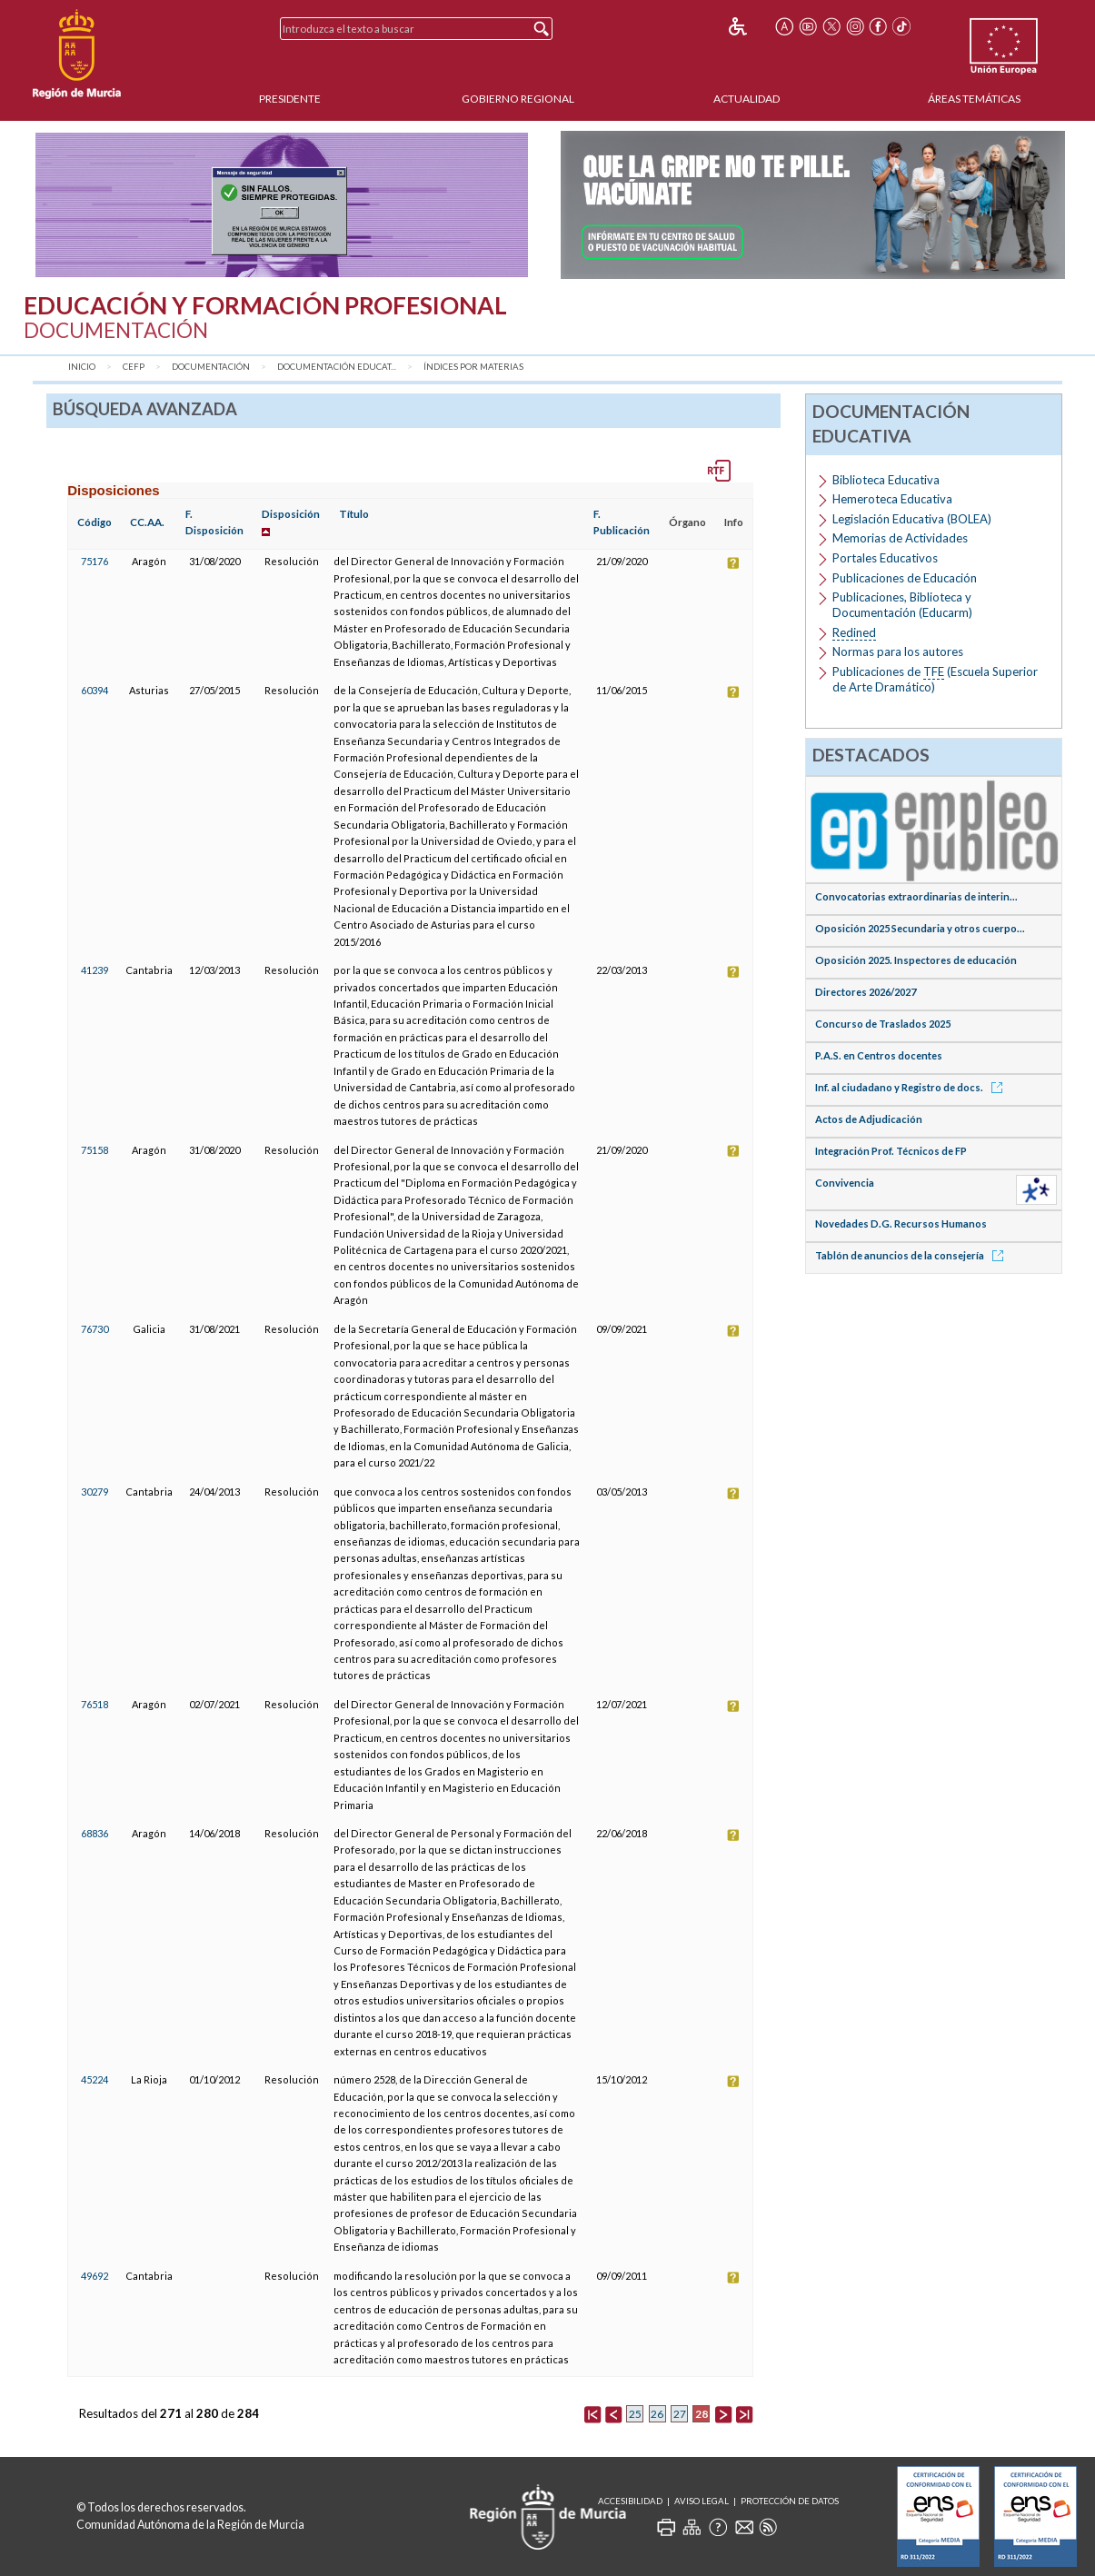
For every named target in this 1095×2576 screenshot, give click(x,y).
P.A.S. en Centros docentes (878, 1055)
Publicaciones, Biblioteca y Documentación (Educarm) (902, 605)
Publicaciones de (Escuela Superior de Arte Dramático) (935, 679)
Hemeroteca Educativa (892, 499)
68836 (94, 1833)
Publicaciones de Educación (904, 578)
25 (635, 2414)
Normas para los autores (897, 651)
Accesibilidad (630, 2501)
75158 (94, 1150)
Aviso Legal (701, 2501)
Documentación (211, 367)
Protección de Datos (790, 2501)
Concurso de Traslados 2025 (883, 1023)
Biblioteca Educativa (886, 479)
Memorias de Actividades (900, 538)
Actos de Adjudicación (868, 1119)
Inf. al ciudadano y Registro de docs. (912, 1087)
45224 (94, 2079)
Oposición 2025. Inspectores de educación (916, 960)
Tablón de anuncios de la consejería (912, 1255)
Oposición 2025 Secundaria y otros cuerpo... (920, 928)
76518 (94, 1704)
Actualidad (746, 98)
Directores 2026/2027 (865, 992)
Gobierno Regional (518, 98)
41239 (94, 970)
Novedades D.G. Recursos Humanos (901, 1223)
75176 (94, 561)
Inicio (81, 367)
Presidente (290, 98)
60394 (94, 690)
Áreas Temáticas (974, 98)
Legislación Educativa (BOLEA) (911, 519)
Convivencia (844, 1183)
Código (94, 522)
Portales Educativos (885, 558)
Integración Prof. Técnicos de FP (891, 1151)
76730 (94, 1329)
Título (354, 514)
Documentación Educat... (336, 367)
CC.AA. (147, 522)
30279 (94, 1491)
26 (657, 2414)
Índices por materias (473, 367)
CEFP (133, 367)
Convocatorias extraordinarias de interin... (916, 896)
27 (679, 2414)
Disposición (291, 514)
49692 (94, 2276)
